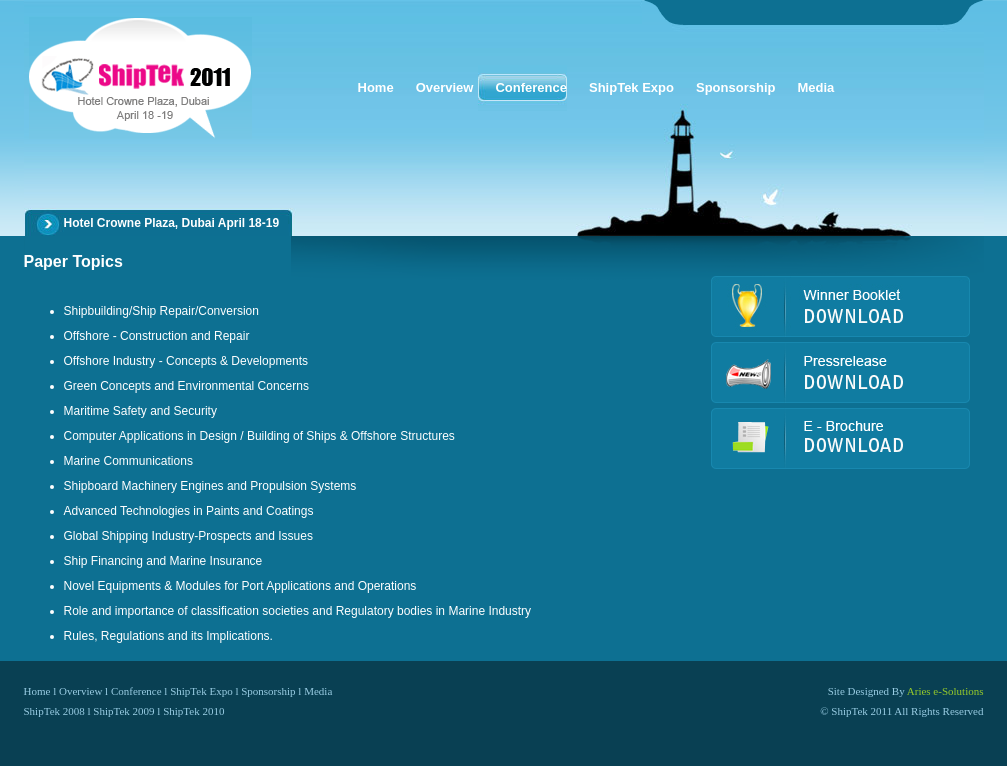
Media (318, 691)
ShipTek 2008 (54, 711)
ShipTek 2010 (193, 711)
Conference (136, 691)
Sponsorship (268, 691)
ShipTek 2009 (123, 711)
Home (37, 691)
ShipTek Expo (201, 691)
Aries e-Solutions (945, 691)
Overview (80, 691)
